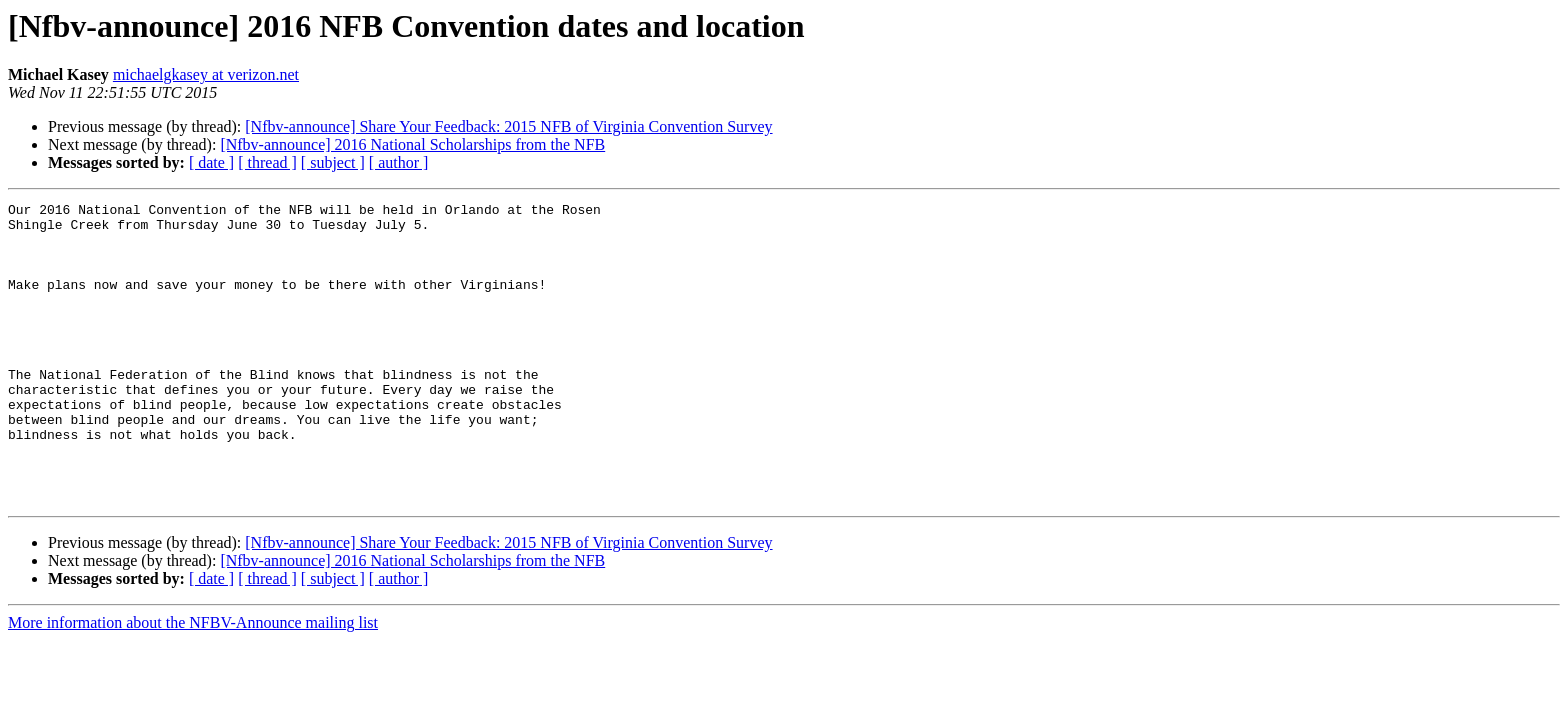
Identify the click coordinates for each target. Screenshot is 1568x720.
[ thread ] (267, 162)
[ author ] (399, 162)
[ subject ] (333, 162)
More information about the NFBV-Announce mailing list (193, 682)
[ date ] (211, 162)
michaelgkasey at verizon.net (206, 74)
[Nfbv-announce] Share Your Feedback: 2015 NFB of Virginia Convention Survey (508, 126)
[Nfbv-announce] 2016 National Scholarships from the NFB (412, 144)
